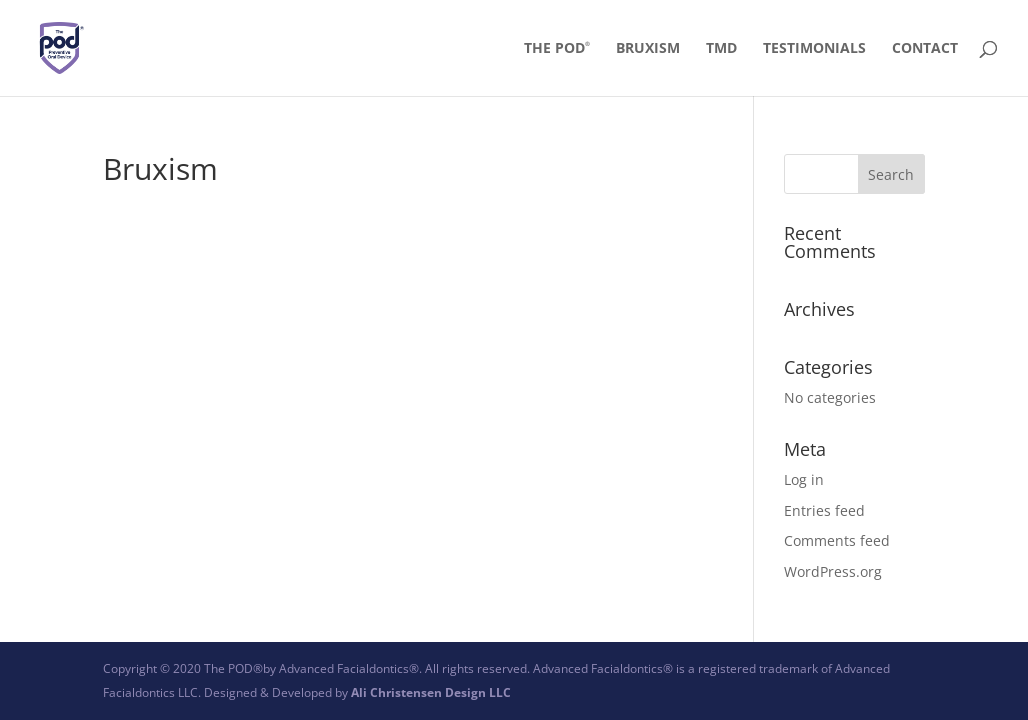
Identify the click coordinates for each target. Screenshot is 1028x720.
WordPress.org (833, 571)
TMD (721, 49)
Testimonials (814, 49)
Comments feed (837, 540)
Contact (925, 49)
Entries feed (824, 510)
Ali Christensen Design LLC (431, 692)
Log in (804, 479)
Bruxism (648, 49)
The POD (557, 49)
